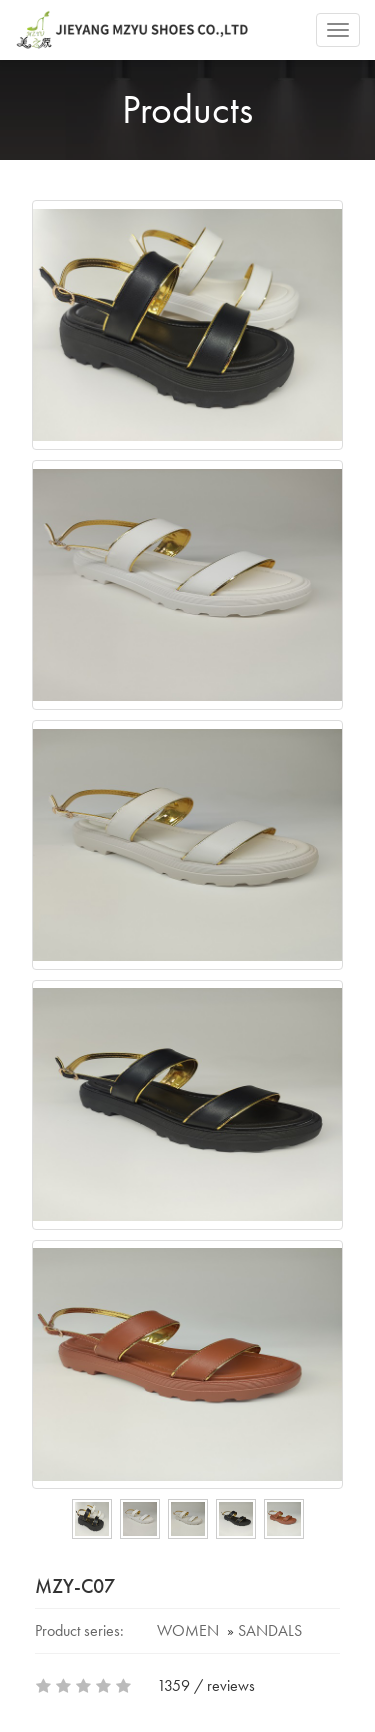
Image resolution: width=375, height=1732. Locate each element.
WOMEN (188, 1630)
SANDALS (270, 1630)
